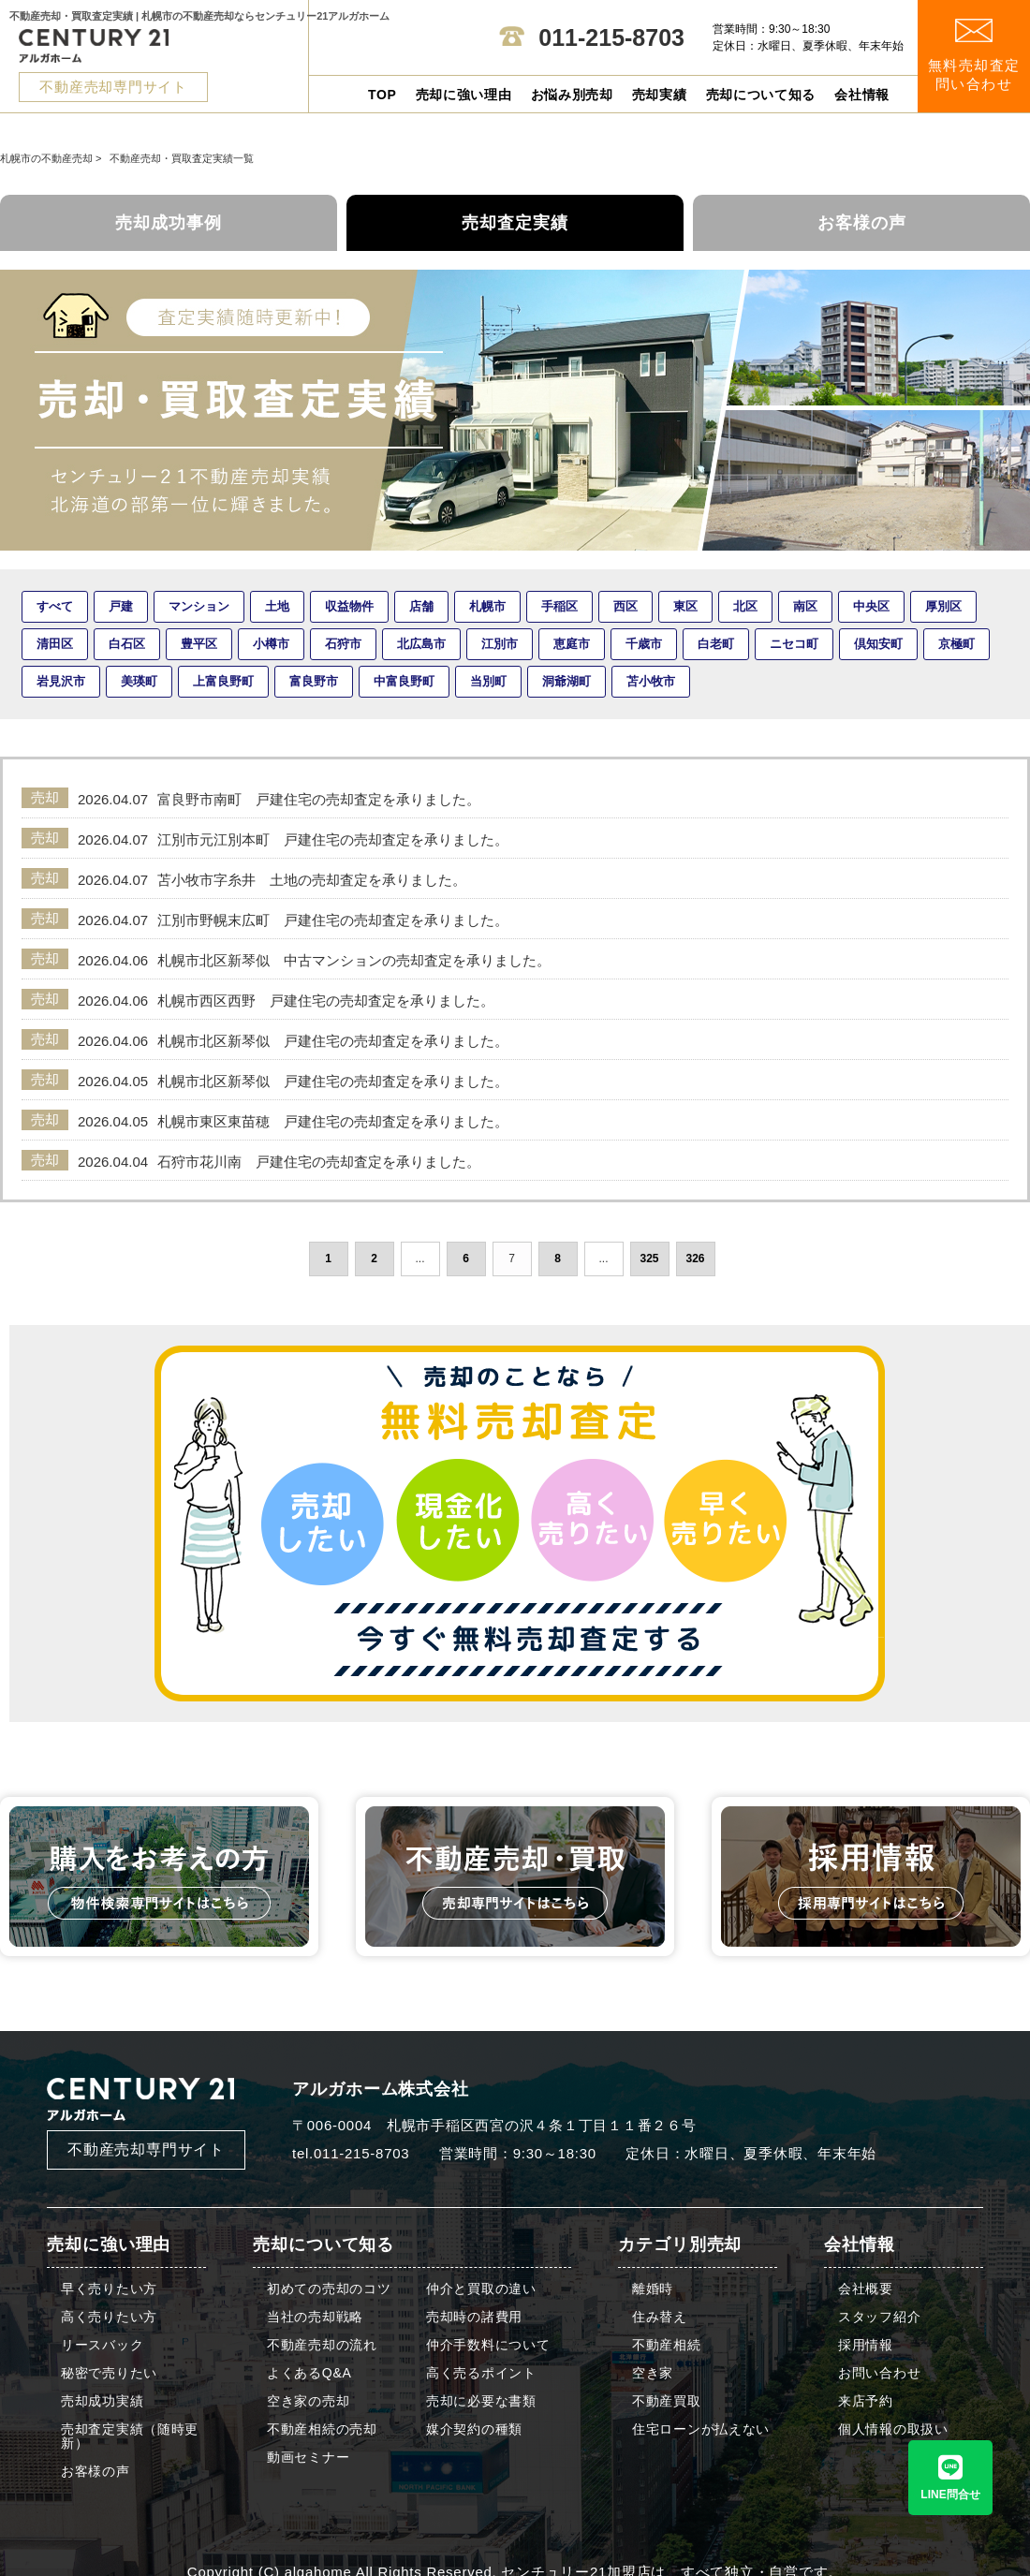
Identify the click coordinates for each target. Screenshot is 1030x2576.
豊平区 (199, 644)
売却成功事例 (168, 222)
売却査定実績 (515, 222)
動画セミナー (308, 2458)
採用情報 (865, 2345)
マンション (199, 606)
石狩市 (343, 644)
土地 (277, 606)
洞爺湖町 (566, 681)
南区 (805, 606)
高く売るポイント (481, 2373)
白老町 (716, 644)
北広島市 (421, 644)
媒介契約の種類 (474, 2429)
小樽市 (271, 644)
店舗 (421, 606)
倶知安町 (878, 644)
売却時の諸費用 (474, 2317)
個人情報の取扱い (893, 2429)
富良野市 (313, 681)
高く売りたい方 (109, 2317)
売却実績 (659, 94)
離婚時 (652, 2289)
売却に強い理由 (464, 94)
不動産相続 (666, 2345)
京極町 (956, 644)
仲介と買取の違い (481, 2289)
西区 (625, 606)
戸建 (121, 606)
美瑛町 (139, 681)
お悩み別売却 (572, 94)
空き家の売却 (308, 2401)
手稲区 (559, 606)
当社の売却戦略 (315, 2317)
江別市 (499, 644)
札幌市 (487, 606)
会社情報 (862, 94)
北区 (745, 606)
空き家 (652, 2373)
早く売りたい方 (109, 2289)
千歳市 (643, 644)
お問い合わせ (879, 2373)
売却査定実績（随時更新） (130, 2436)
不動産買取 (666, 2401)
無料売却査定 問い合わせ (974, 56)
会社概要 (865, 2289)
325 (649, 1258)
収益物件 (349, 606)
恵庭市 (571, 644)
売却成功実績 (102, 2401)
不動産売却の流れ (322, 2345)
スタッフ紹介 (879, 2317)
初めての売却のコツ (328, 2289)
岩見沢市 (61, 681)
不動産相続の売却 (322, 2429)
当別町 (488, 681)
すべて (55, 606)
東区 (685, 606)
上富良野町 (223, 681)
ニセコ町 (794, 644)
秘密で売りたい (109, 2373)
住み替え (659, 2317)
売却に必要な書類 (481, 2401)
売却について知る (761, 94)
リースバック (102, 2345)
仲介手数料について (488, 2345)
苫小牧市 (650, 681)
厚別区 (943, 606)
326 (694, 1258)
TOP (382, 94)
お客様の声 (861, 222)
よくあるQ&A (309, 2373)
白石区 (127, 644)
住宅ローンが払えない (701, 2429)
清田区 (55, 644)
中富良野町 (404, 681)
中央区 (871, 606)
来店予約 (865, 2401)
